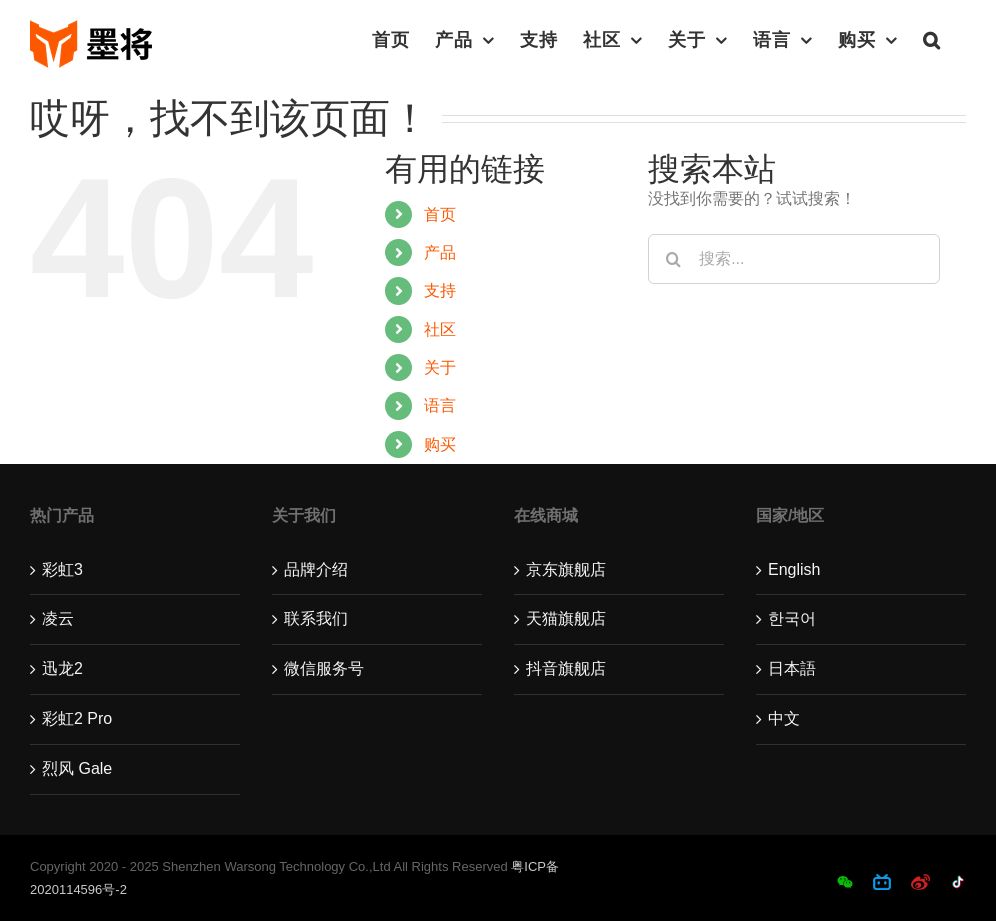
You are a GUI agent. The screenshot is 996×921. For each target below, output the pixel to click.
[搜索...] (794, 259)
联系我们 (316, 618)
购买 (440, 444)
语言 (440, 405)
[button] (932, 40)
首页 (440, 214)
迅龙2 (62, 668)
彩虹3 (62, 569)
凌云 (58, 618)
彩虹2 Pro (77, 718)
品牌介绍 (316, 569)
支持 (440, 290)
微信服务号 (324, 668)
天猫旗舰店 (566, 618)
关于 (440, 367)
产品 (440, 252)
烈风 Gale (77, 768)
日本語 (792, 668)
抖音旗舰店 (566, 668)
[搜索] (673, 259)
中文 (784, 718)
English (794, 569)
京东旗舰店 (566, 569)
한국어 (792, 618)
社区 (440, 329)
